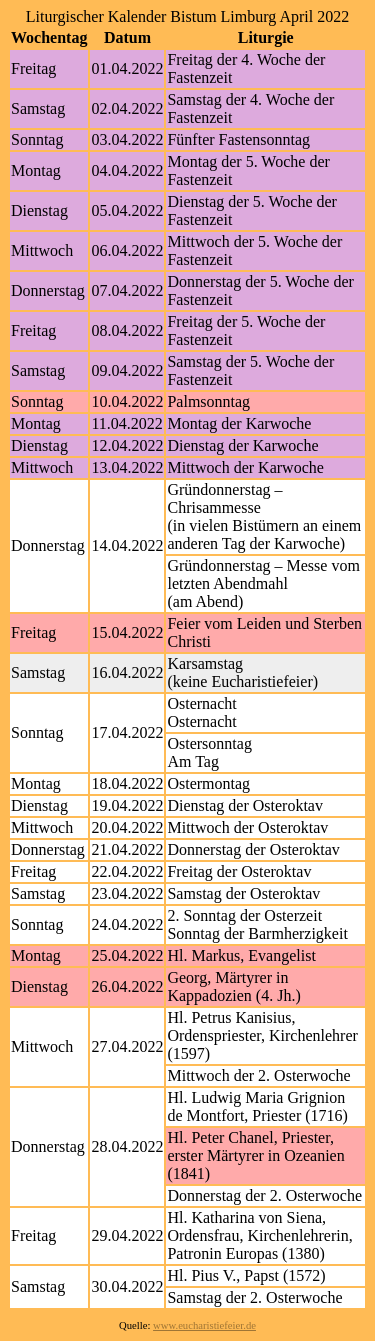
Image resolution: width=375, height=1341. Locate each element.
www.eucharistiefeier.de (204, 1325)
